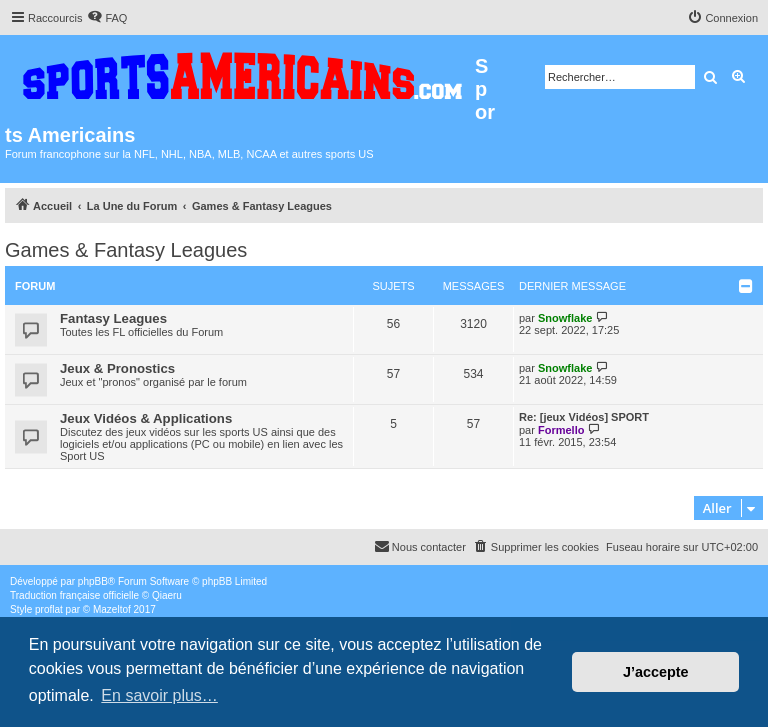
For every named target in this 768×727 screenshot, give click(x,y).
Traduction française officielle (74, 595)
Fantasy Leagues (113, 318)
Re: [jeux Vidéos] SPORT (584, 417)
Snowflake (565, 318)
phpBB (93, 581)
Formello (561, 430)
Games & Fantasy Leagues (126, 250)
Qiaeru (167, 595)
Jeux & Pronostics (117, 368)
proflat (49, 609)
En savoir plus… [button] (159, 695)
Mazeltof (112, 609)
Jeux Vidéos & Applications (146, 418)
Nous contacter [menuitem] (420, 546)
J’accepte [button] (656, 672)
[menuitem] (107, 18)
